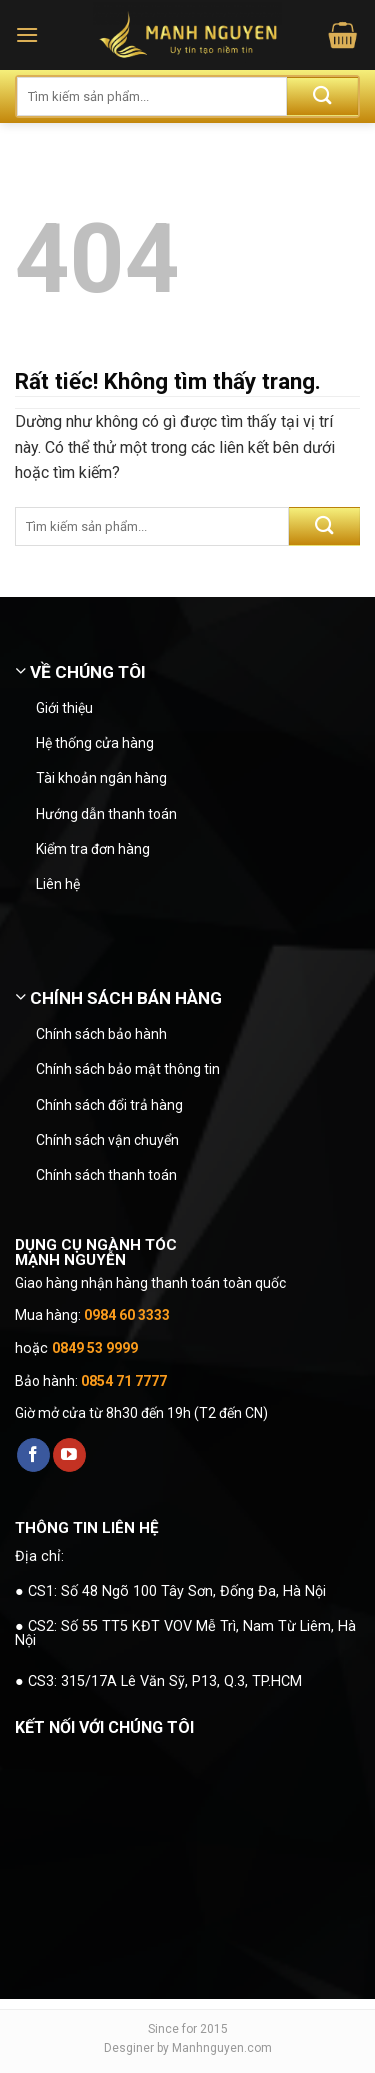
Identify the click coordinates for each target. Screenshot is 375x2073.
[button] (27, 34)
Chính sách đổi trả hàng (109, 1105)
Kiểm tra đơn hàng (93, 849)
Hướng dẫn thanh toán (106, 814)
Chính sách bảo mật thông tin (128, 1069)
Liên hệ (58, 884)
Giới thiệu (64, 708)
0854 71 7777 (124, 1381)
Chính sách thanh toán (106, 1175)
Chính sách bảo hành (101, 1034)
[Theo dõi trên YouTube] (69, 1455)
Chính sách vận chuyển (107, 1140)
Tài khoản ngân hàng (101, 778)
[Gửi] (322, 96)
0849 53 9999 (95, 1348)
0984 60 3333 (127, 1315)
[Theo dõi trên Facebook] (33, 1455)
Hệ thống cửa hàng (95, 743)
